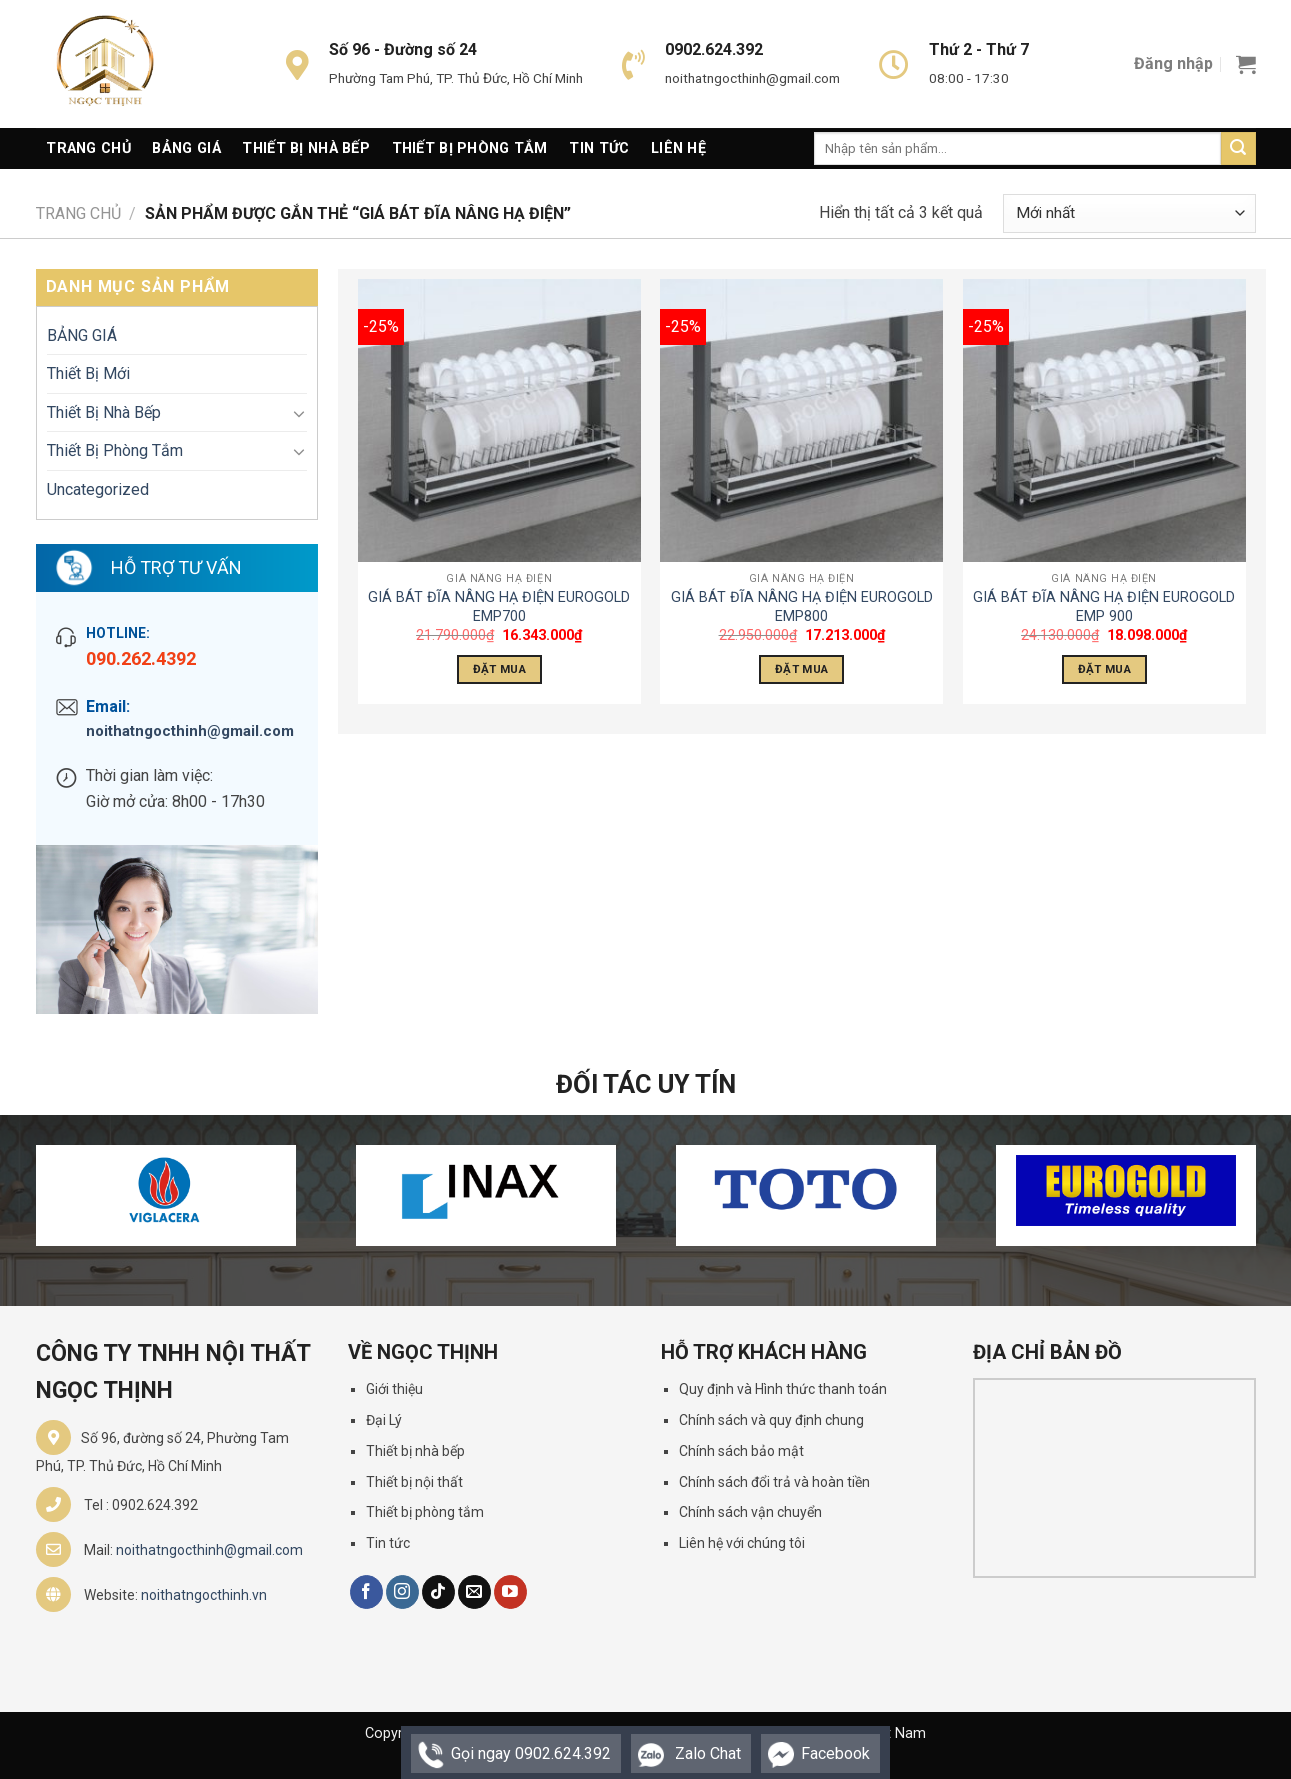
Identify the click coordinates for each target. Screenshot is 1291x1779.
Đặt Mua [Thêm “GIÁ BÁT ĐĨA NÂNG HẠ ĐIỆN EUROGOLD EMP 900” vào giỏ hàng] (1104, 669)
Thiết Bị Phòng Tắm (470, 148)
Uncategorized (98, 489)
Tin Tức (599, 148)
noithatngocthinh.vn (204, 1595)
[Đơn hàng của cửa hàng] (1129, 213)
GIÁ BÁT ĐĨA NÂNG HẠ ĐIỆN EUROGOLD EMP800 (802, 607)
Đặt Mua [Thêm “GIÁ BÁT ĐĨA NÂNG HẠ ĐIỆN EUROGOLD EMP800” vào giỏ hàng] (801, 669)
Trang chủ (78, 213)
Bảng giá (186, 148)
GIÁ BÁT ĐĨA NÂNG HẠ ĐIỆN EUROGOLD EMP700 (499, 607)
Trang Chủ (88, 148)
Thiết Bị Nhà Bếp (306, 148)
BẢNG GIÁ (82, 335)
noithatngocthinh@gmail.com (190, 731)
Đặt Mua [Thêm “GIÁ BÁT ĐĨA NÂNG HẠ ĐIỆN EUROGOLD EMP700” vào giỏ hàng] (499, 669)
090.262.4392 (141, 658)
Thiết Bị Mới (88, 373)
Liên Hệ (678, 148)
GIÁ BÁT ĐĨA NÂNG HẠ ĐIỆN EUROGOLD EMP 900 (1104, 607)
